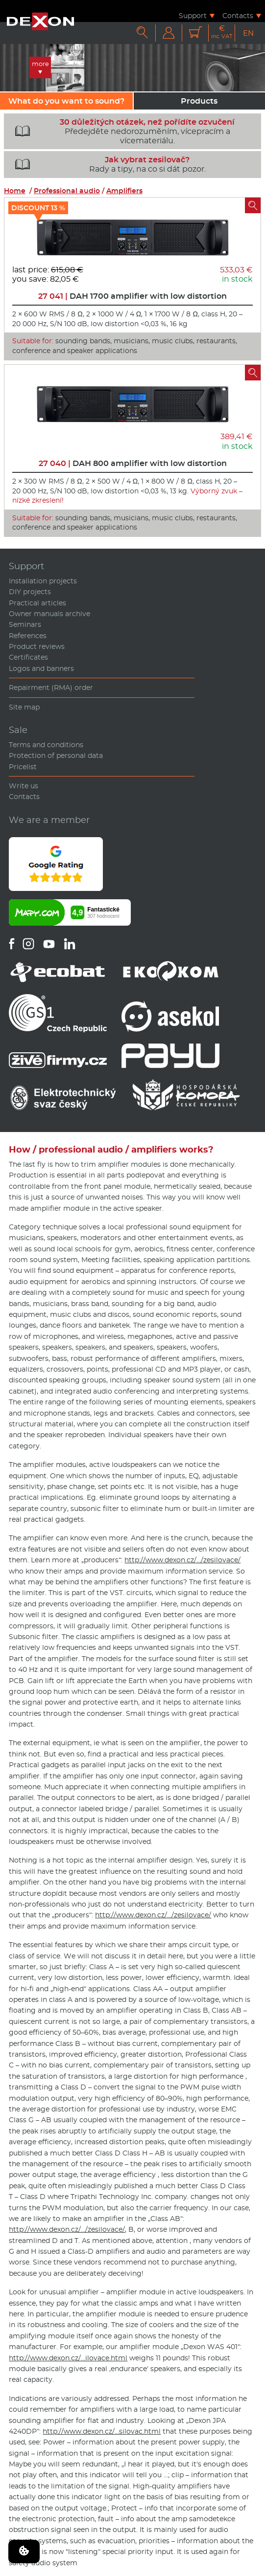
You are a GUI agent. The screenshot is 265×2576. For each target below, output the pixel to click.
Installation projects (43, 581)
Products (199, 101)
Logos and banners (41, 668)
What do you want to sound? (66, 101)
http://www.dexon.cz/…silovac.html (102, 2431)
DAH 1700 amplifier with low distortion (132, 296)
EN (248, 33)
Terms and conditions (46, 744)
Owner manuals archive (49, 613)
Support (193, 15)
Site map (24, 707)
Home (14, 190)
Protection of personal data (56, 755)
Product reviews (37, 646)
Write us (23, 785)
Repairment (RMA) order (51, 687)
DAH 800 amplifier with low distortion (133, 463)
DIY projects (30, 591)
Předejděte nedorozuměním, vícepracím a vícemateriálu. (121, 131)
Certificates (28, 657)
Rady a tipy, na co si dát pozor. (107, 164)
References (28, 635)
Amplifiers (124, 190)
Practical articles (37, 603)
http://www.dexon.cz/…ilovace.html (68, 2358)
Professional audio (67, 190)
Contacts (237, 15)
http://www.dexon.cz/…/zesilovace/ (182, 1559)
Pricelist (23, 766)
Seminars (25, 624)
